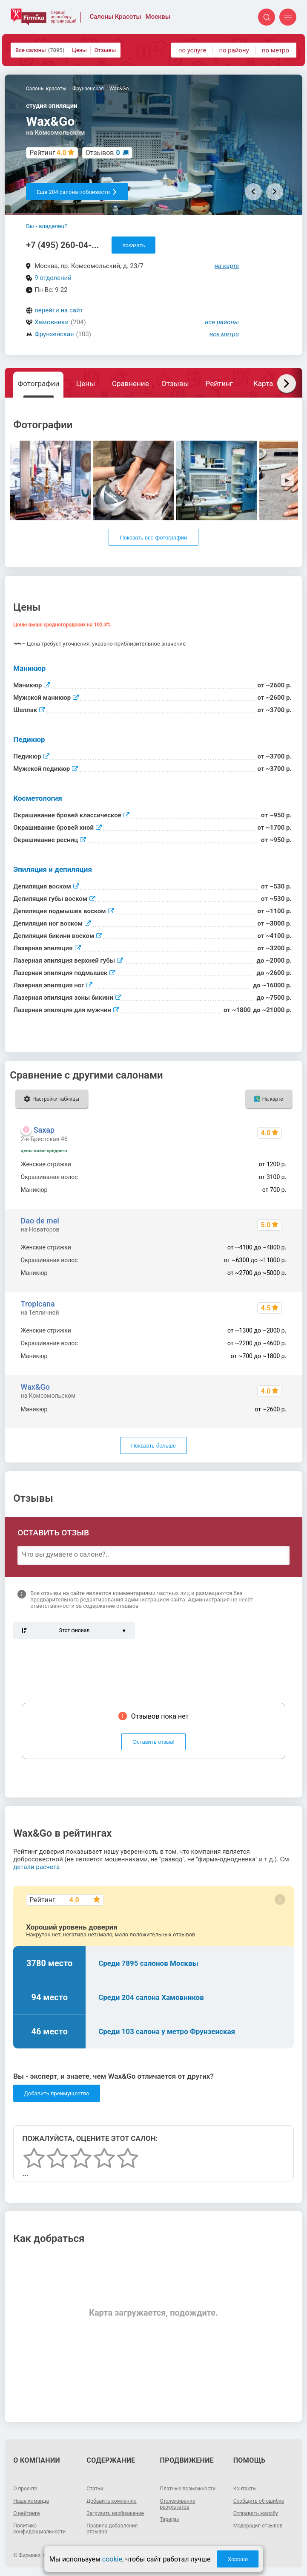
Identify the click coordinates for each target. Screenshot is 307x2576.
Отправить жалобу (255, 2513)
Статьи (94, 2489)
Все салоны (39, 50)
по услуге (192, 50)
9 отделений (53, 278)
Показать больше (153, 1445)
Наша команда (31, 2501)
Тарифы (169, 2519)
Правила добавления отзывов (112, 2529)
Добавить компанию (111, 2501)
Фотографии (38, 383)
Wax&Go (35, 1386)
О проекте (25, 2489)
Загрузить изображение (115, 2513)
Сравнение (130, 383)
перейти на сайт (58, 310)
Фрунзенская (54, 334)
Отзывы (105, 50)
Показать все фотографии (153, 537)
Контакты (245, 2489)
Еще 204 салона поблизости (77, 192)
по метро (275, 50)
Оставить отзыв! (153, 1742)
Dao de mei (40, 1220)
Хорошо (237, 2559)
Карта (263, 383)
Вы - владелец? (46, 226)
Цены (79, 50)
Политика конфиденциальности (39, 2529)
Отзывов (103, 153)
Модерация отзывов (258, 2526)
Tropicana (38, 1303)
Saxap (44, 1129)
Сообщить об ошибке (258, 2501)
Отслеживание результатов (177, 2504)
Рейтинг (219, 383)
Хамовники (51, 322)
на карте (227, 266)
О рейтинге (26, 2513)
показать (133, 245)
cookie (112, 2559)
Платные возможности (188, 2489)
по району (234, 50)
